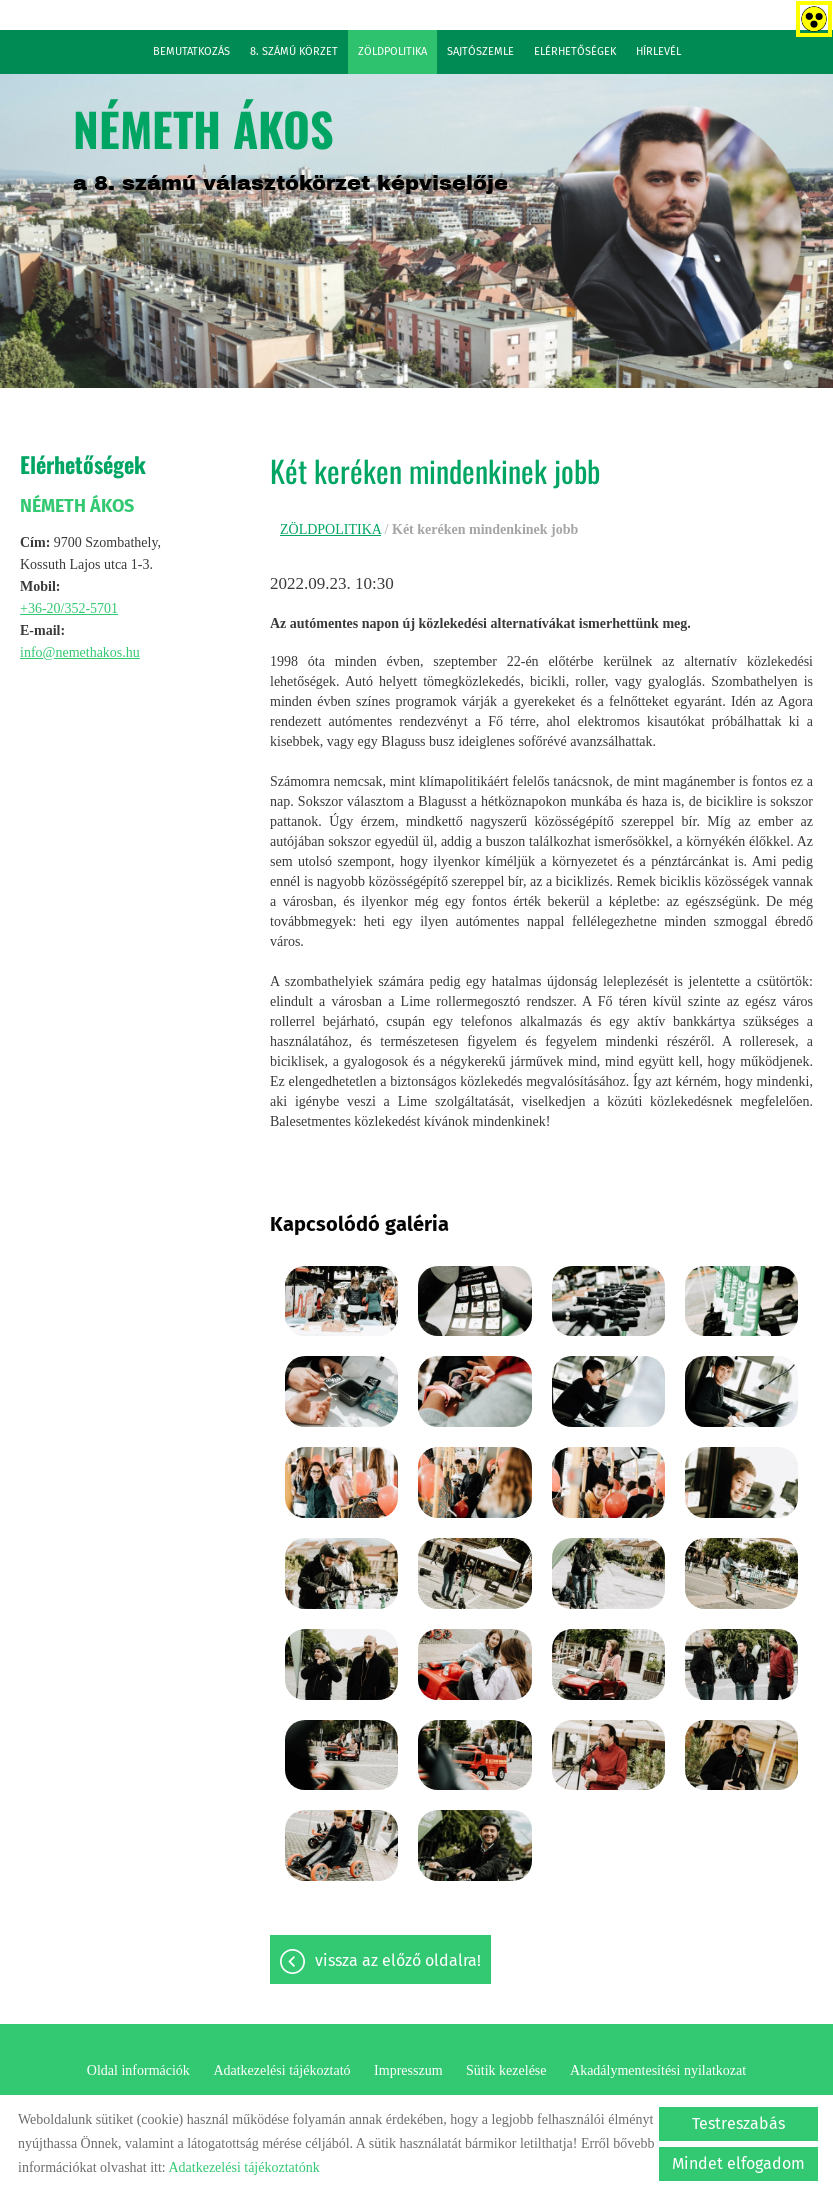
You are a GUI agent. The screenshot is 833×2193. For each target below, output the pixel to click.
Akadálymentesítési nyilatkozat (658, 2070)
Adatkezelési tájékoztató (281, 2070)
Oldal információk (138, 2070)
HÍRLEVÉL (658, 51)
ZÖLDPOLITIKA (392, 51)
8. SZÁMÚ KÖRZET (294, 51)
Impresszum (408, 2070)
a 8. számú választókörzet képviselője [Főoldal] (290, 144)
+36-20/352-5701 (69, 608)
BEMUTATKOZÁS (191, 51)
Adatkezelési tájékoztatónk (243, 2167)
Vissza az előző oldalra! (398, 1960)
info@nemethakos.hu (80, 652)
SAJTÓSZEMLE (480, 51)
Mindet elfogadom (738, 2163)
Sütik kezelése (506, 2070)
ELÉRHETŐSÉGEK (575, 51)
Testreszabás (738, 2123)
